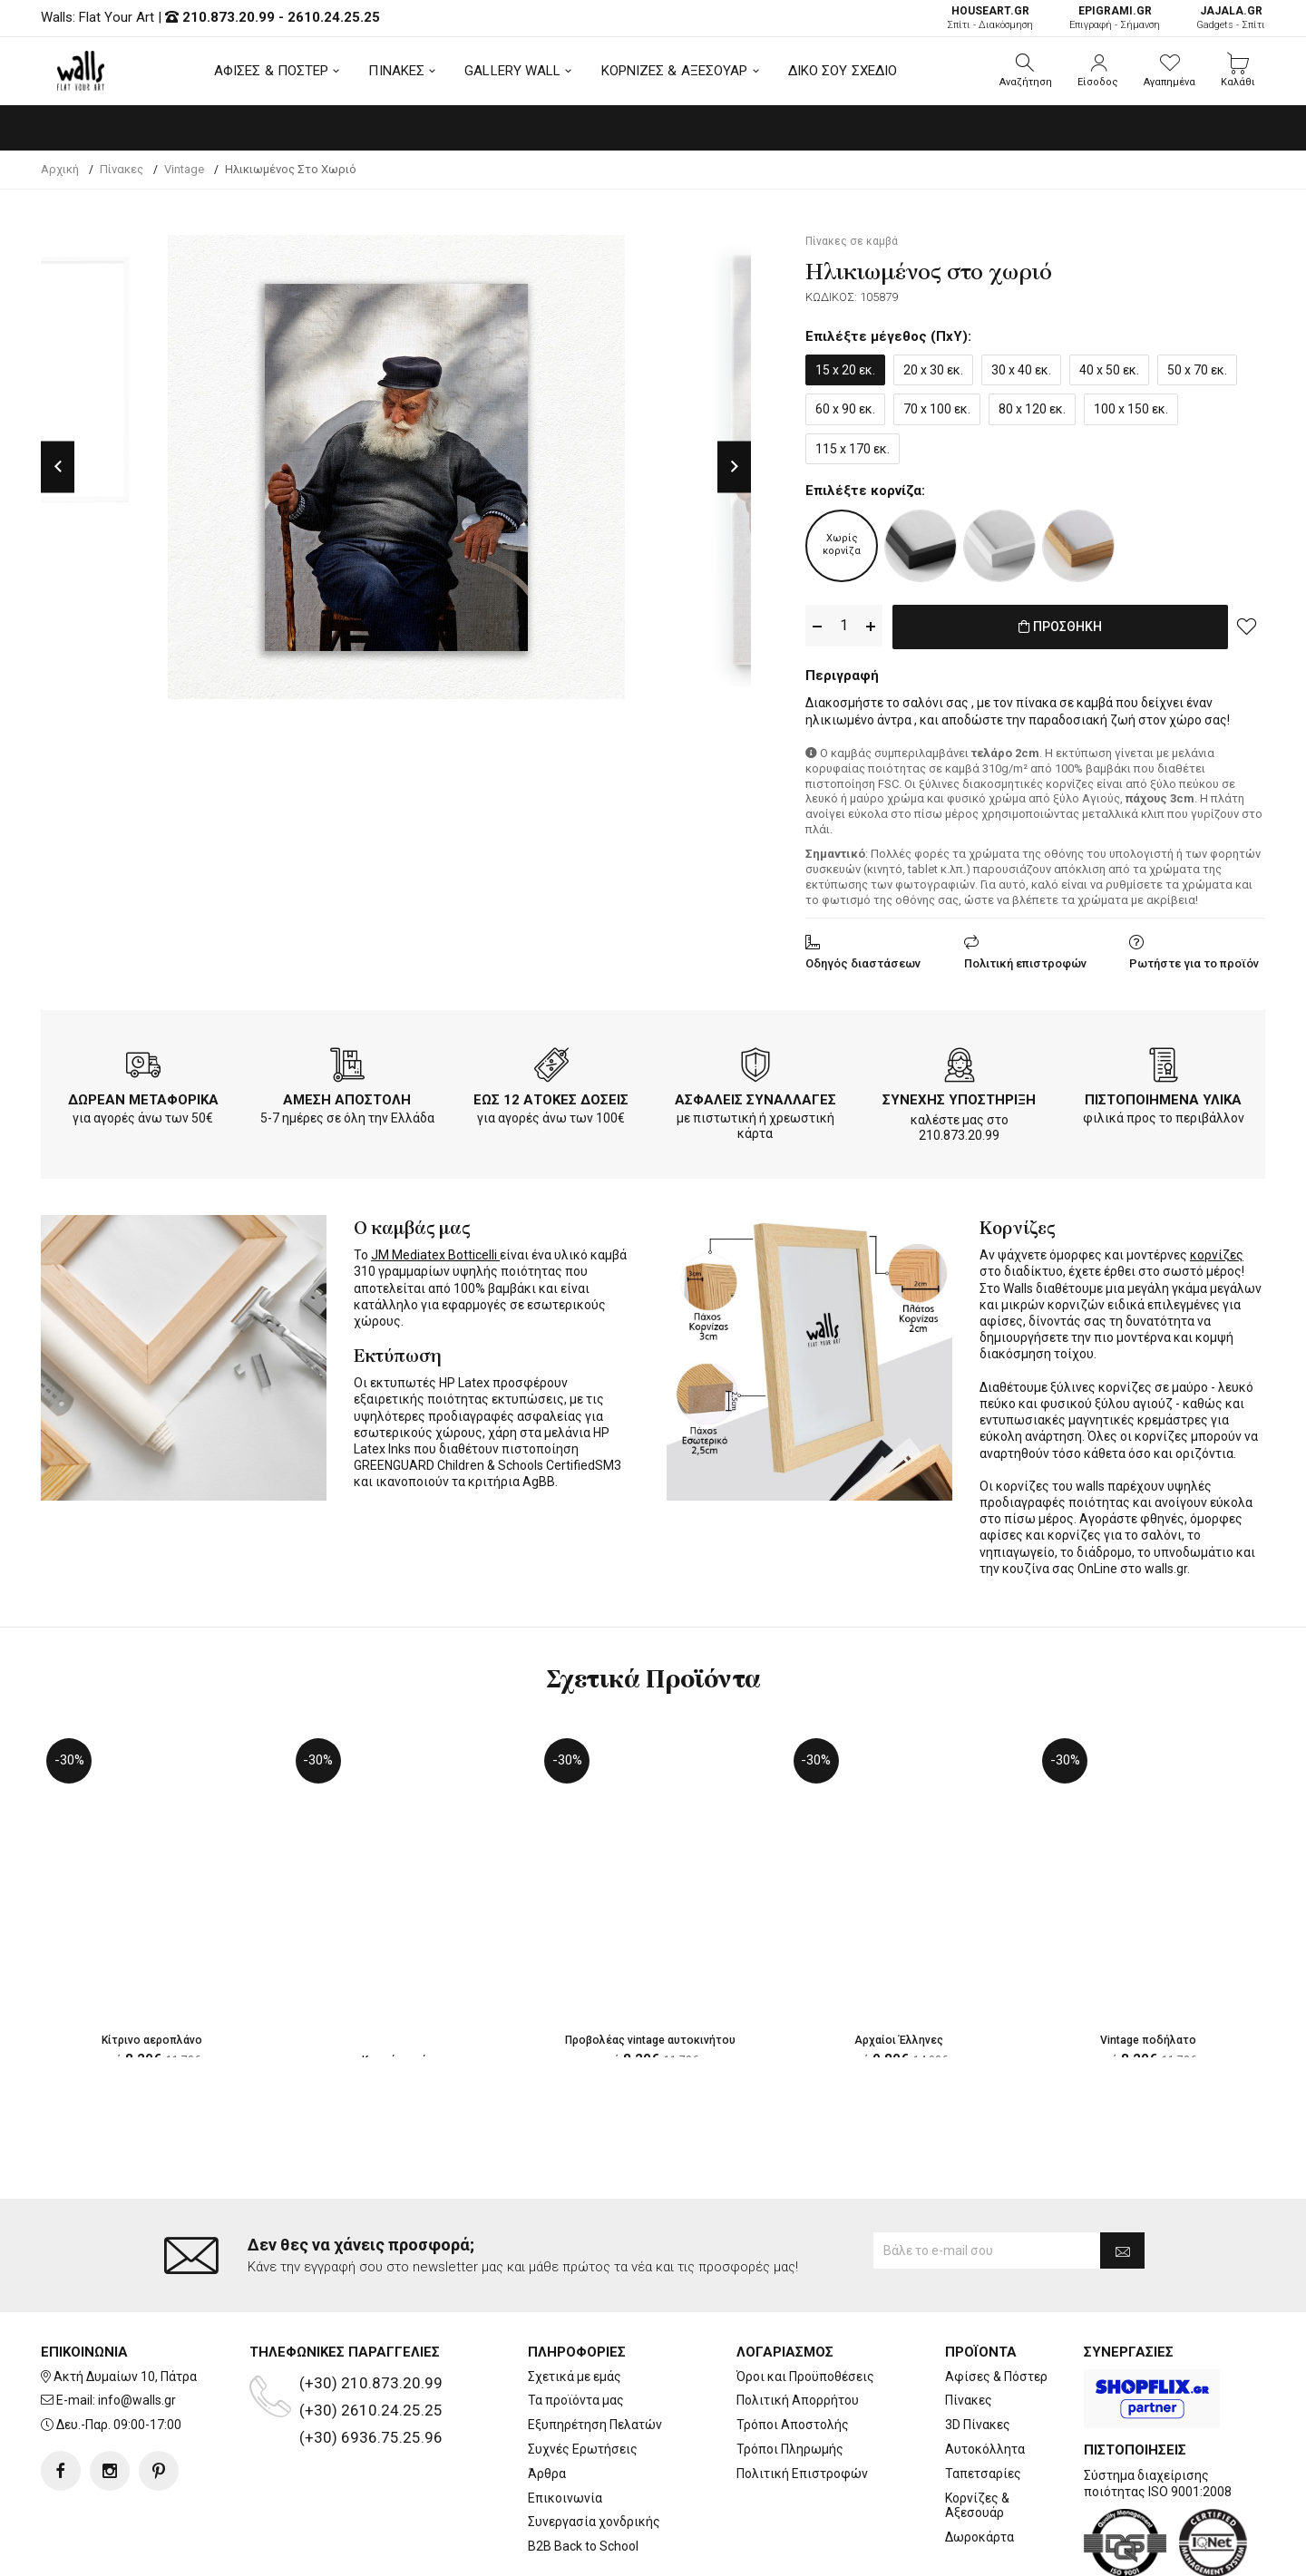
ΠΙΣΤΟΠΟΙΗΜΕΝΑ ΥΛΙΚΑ (1163, 1096)
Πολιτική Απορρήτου (797, 2328)
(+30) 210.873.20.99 (371, 2310)
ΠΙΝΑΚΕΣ (396, 71)
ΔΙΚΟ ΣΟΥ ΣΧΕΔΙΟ (843, 71)
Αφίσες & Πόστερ (996, 2304)
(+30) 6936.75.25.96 (371, 2365)
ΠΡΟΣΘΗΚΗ (1061, 626)
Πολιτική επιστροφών (1025, 960)
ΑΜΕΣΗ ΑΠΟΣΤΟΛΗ (347, 1096)
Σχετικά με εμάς (574, 2304)
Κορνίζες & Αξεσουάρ (977, 2433)
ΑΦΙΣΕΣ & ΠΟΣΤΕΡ (271, 71)
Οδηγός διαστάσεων (863, 960)
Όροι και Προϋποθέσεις (805, 2304)
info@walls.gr (137, 2328)
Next (734, 466)
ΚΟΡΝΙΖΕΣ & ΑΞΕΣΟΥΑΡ (674, 71)
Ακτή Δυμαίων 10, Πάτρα (125, 2304)
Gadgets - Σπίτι (1230, 18)
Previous (57, 466)
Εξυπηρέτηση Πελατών (595, 2353)
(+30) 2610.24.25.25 (371, 2337)
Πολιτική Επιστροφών (802, 2401)
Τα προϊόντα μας (576, 2328)
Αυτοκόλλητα (985, 2376)
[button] (1026, 71)
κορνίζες (1216, 1252)
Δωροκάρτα (979, 2465)
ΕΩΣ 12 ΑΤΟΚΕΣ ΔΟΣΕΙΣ (551, 1096)
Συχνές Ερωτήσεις (583, 2376)
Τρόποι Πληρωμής (789, 2376)
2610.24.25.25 (334, 17)
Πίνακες (968, 2328)
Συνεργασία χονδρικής (594, 2450)
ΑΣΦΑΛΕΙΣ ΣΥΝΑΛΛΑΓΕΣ (755, 1096)
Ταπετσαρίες (983, 2401)
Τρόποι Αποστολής (792, 2353)
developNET (804, 2551)
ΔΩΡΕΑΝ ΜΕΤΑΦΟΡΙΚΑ (143, 1096)
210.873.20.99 (228, 17)
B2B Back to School (583, 2474)
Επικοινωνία (565, 2425)
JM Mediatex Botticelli (435, 1252)
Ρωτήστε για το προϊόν (1194, 960)
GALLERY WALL (512, 71)
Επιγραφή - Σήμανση (1114, 18)
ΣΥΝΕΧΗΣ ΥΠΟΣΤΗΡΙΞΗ (959, 1096)
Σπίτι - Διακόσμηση (990, 18)
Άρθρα (547, 2401)
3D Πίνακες (977, 2353)
